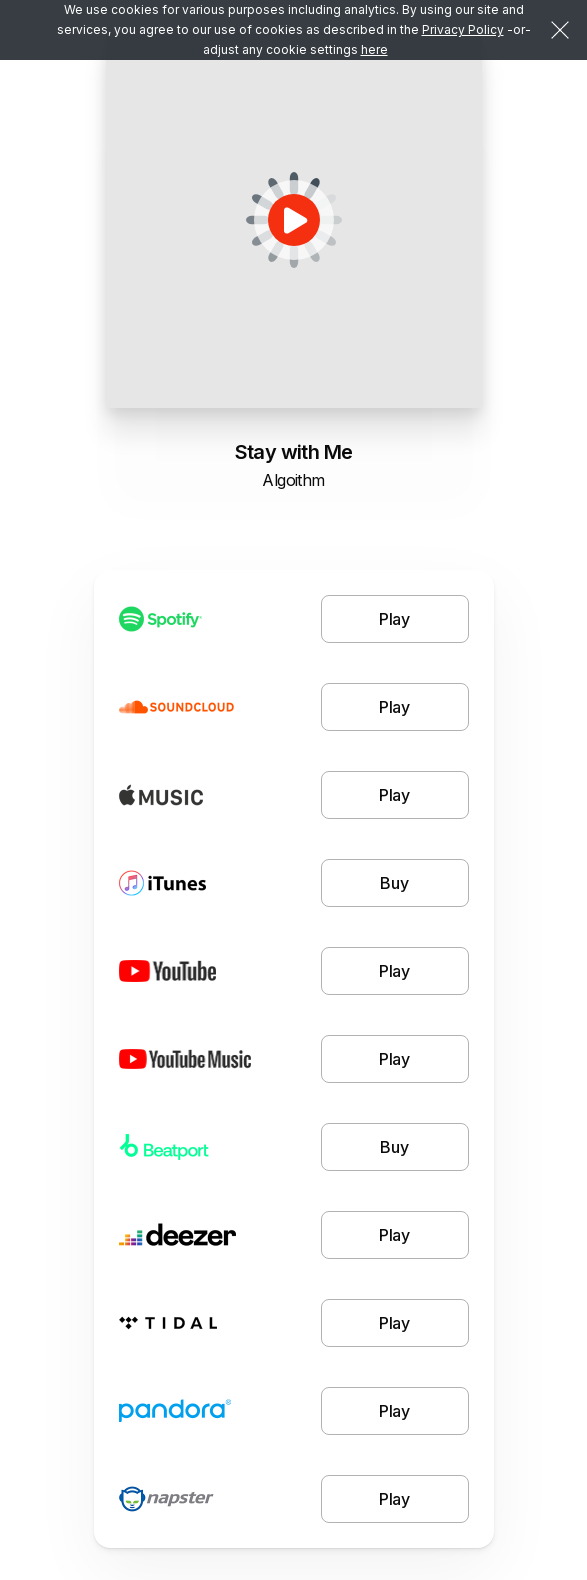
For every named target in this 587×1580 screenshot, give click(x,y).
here (374, 49)
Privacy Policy (463, 29)
